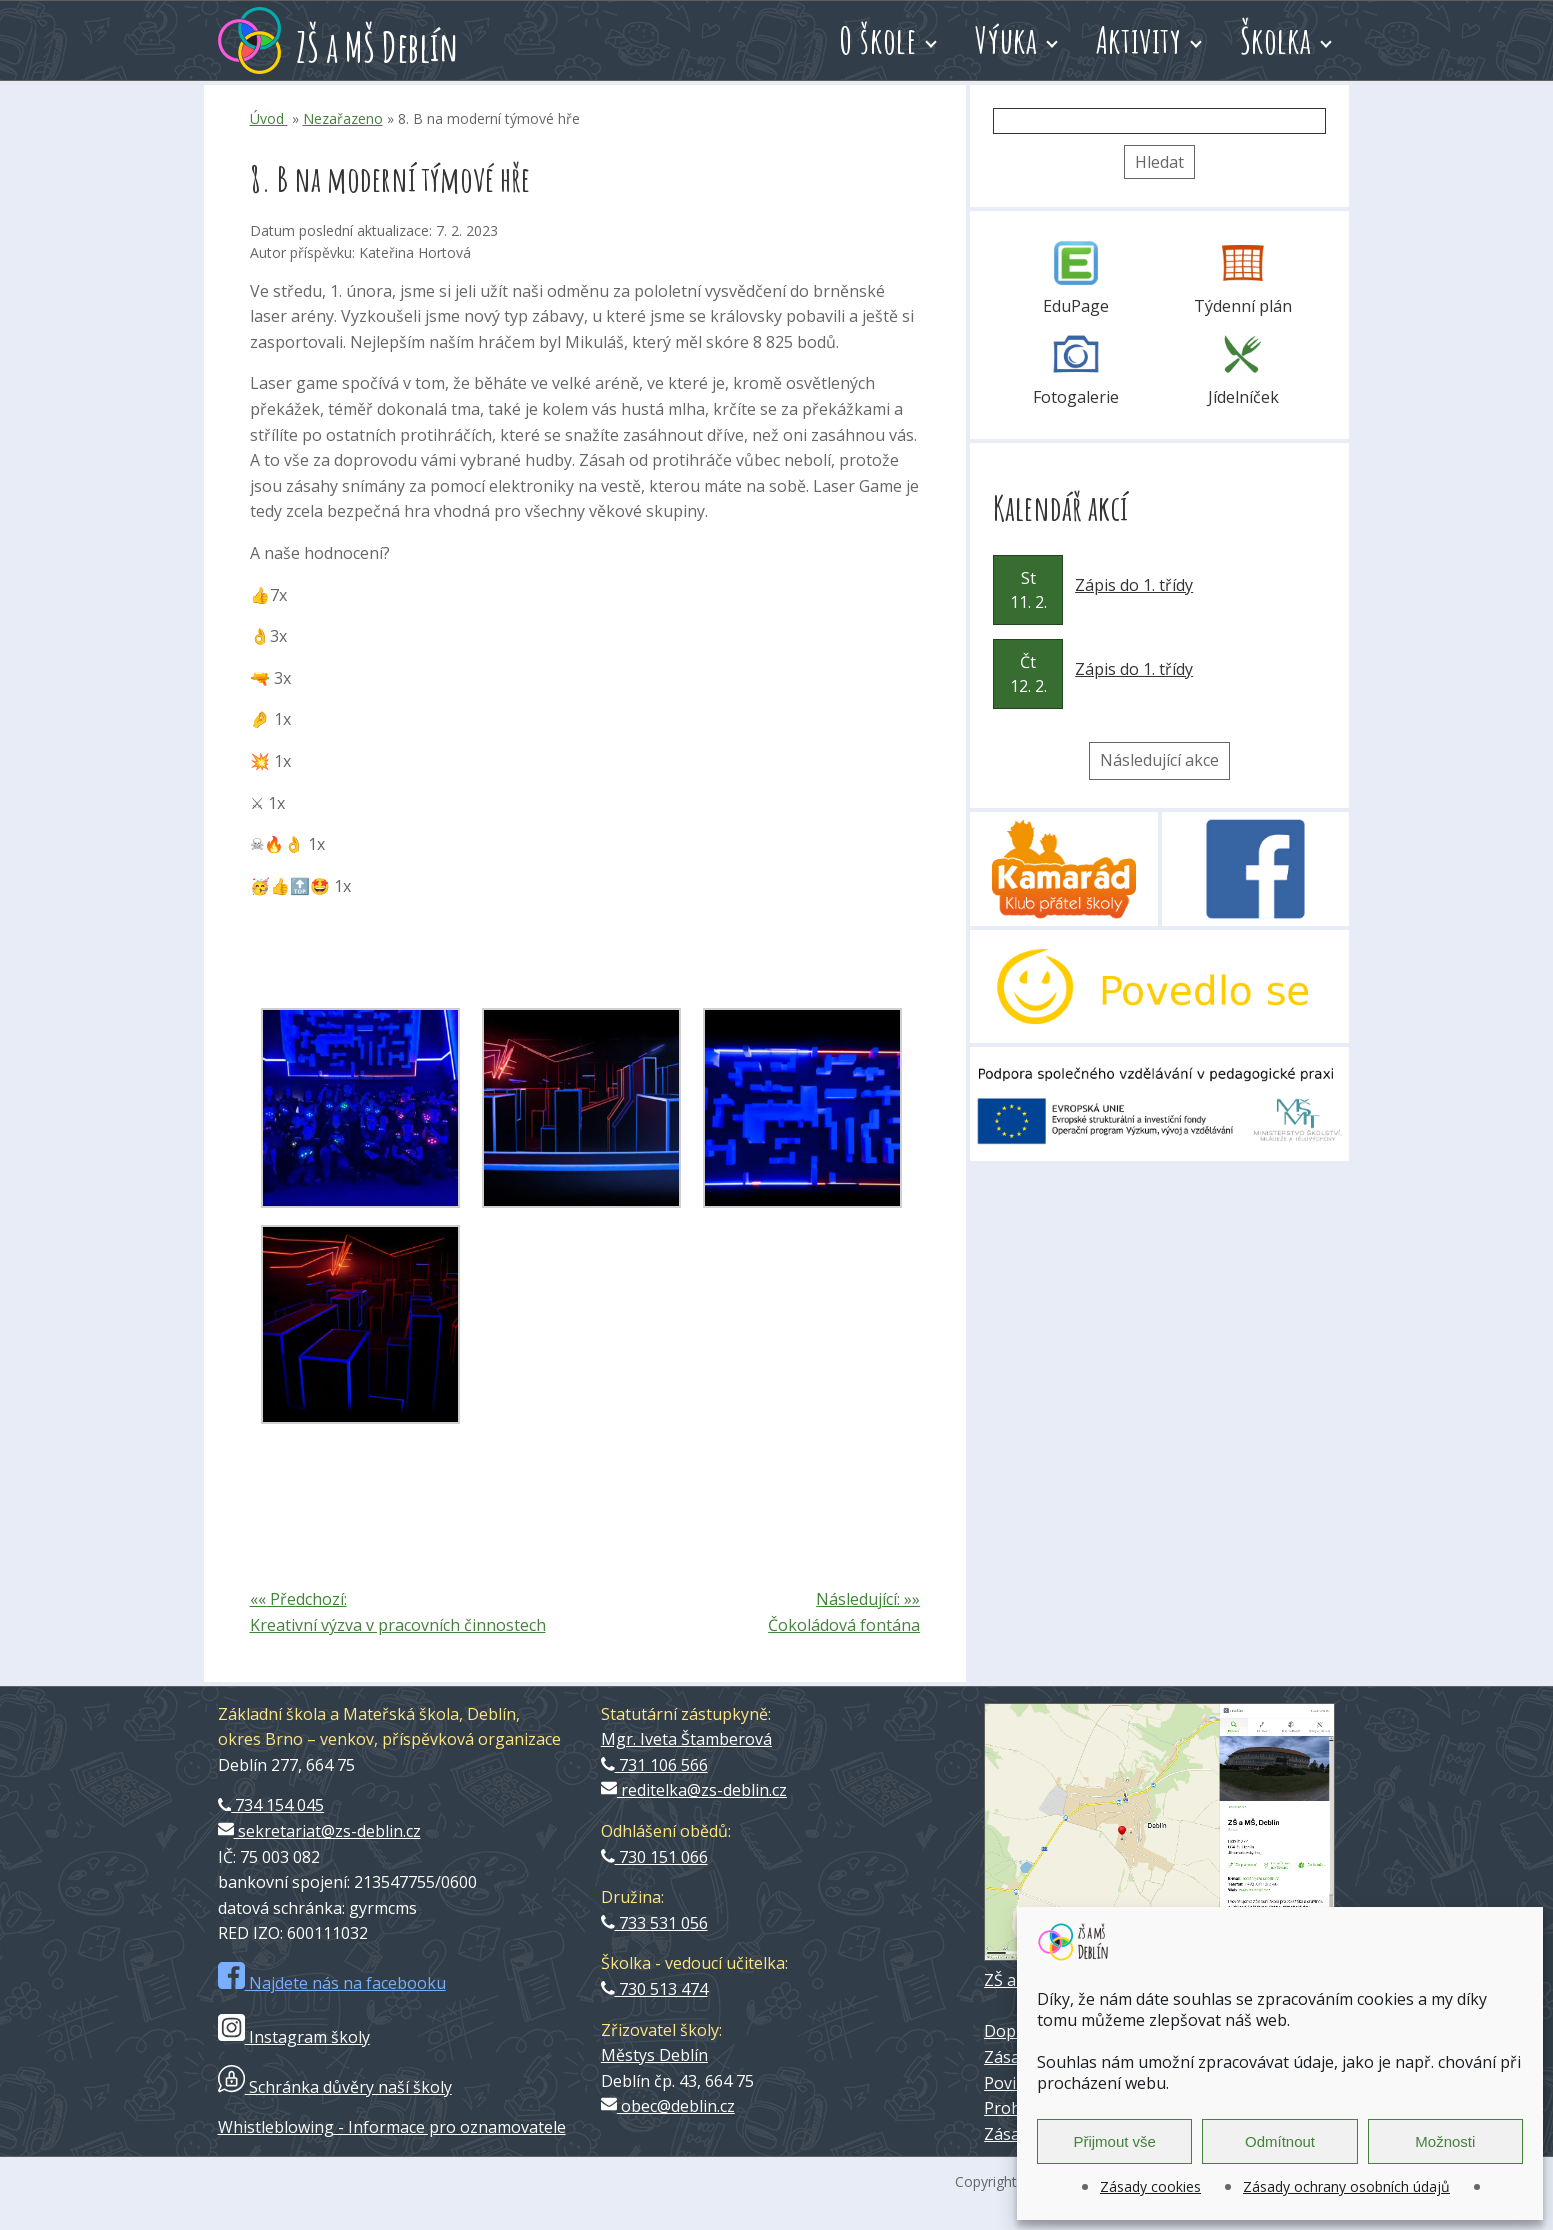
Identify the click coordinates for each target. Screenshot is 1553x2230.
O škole (877, 40)
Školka (1275, 40)
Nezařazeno (343, 118)
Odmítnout (1280, 2141)
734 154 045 (271, 1805)
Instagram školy (294, 2037)
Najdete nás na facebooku (332, 1983)
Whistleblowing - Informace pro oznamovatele (392, 2127)
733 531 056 (654, 1923)
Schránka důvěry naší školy (335, 2087)
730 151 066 (654, 1857)
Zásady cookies (1150, 2186)
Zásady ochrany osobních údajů (1346, 2186)
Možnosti (1445, 2141)
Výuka (1006, 40)
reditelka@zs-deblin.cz (694, 1790)
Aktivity (1139, 40)
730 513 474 (654, 1989)
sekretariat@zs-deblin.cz (319, 1831)
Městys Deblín (654, 2055)
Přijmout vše (1114, 2141)
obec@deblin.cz (668, 2106)
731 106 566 (654, 1765)
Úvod (269, 118)
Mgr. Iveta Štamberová (686, 1739)
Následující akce (1159, 760)
